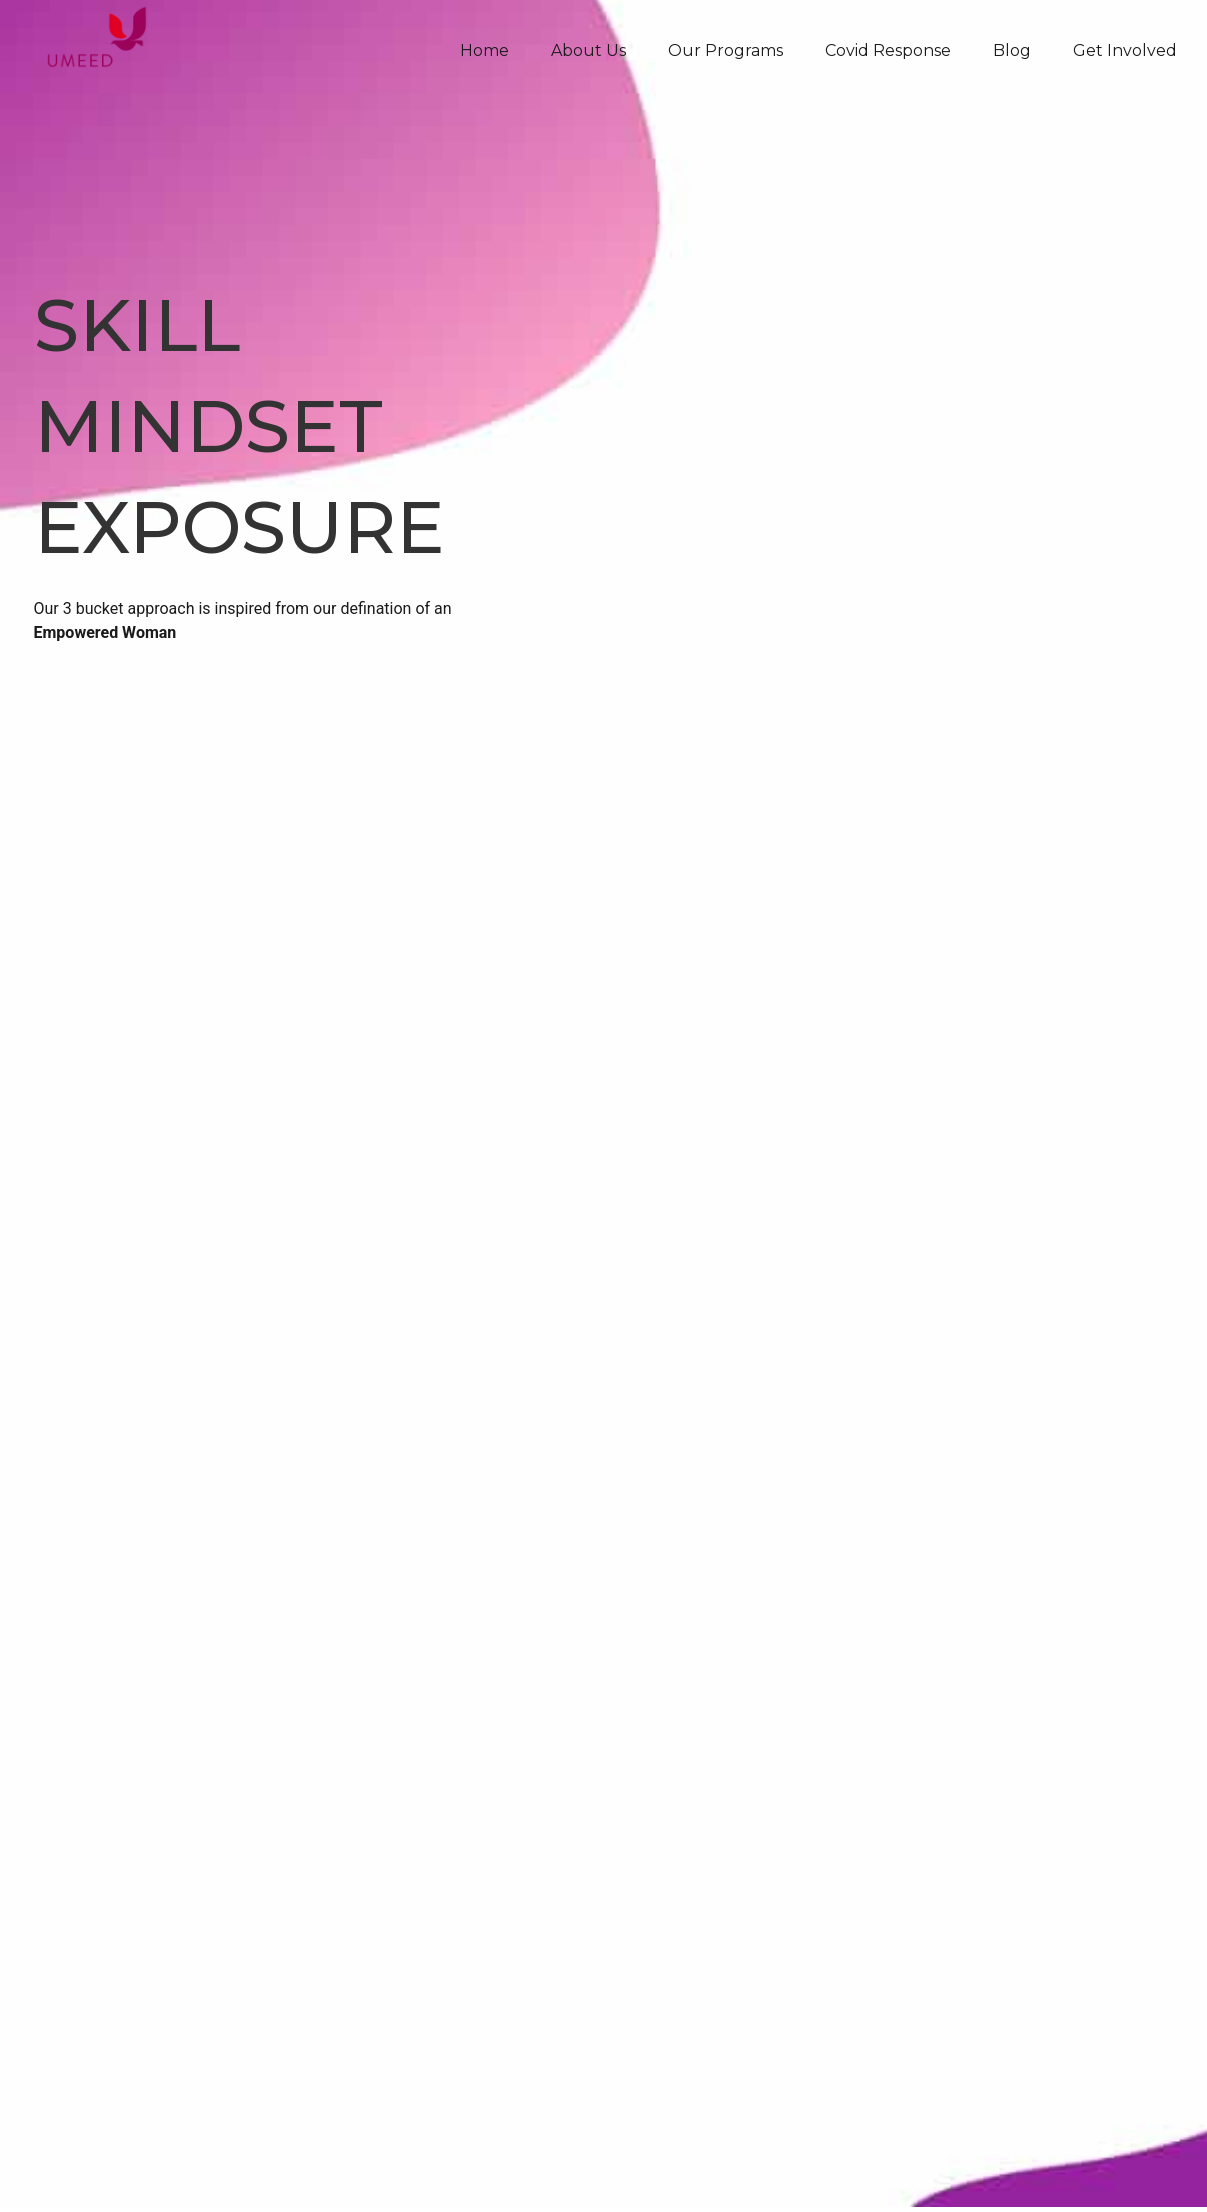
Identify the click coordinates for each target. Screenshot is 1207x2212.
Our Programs (725, 50)
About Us (588, 50)
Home (484, 50)
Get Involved (1125, 50)
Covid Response (888, 50)
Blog (1012, 50)
